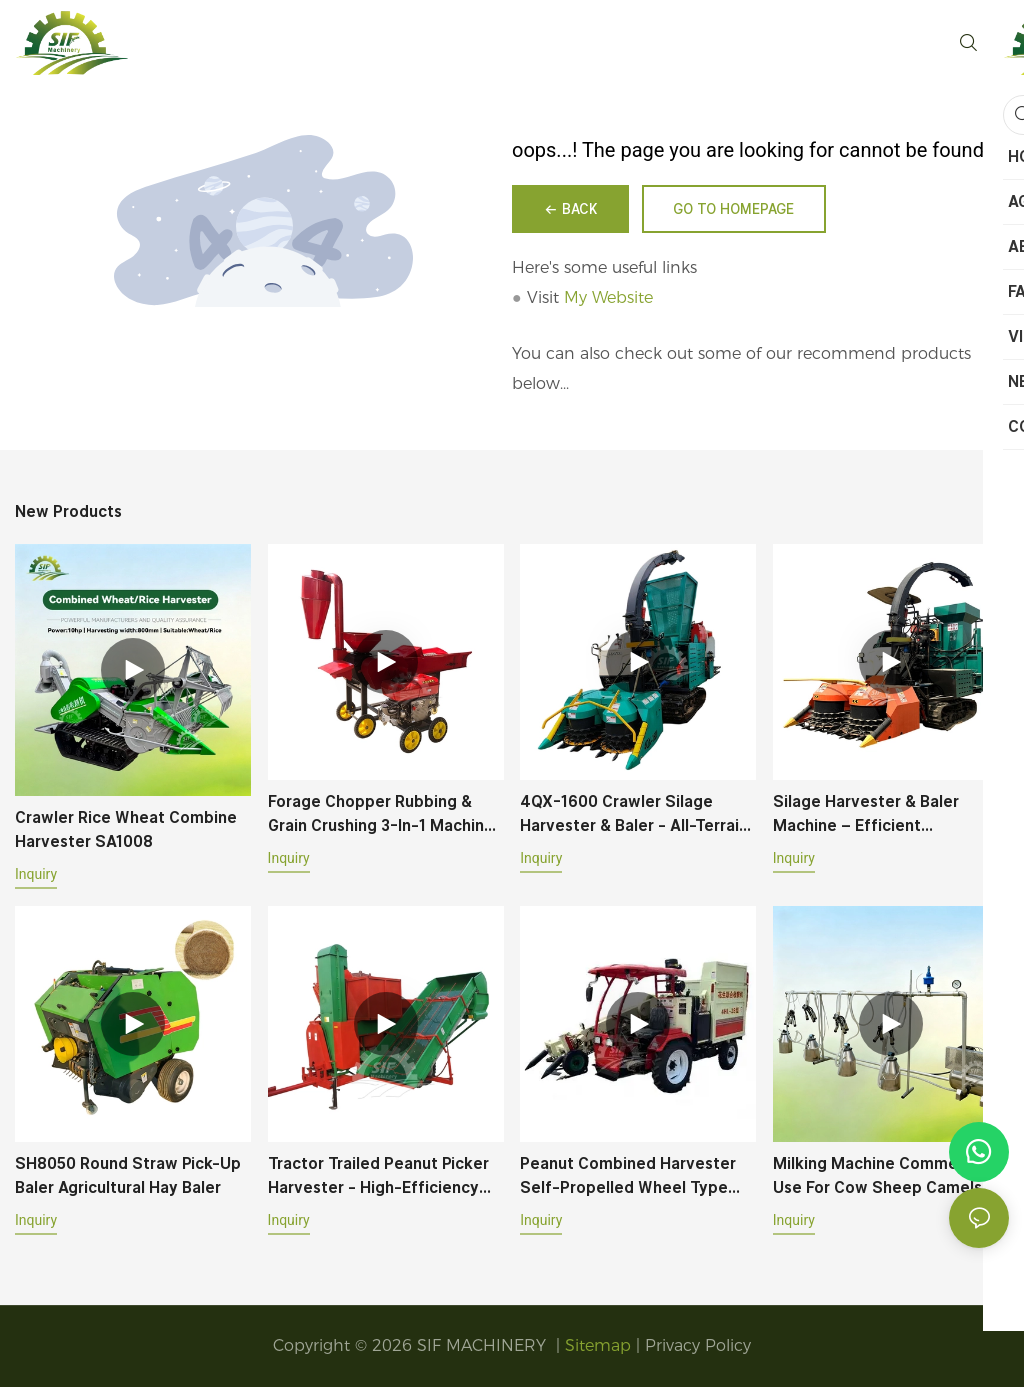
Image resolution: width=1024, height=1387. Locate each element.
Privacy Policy (698, 1345)
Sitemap (598, 1345)
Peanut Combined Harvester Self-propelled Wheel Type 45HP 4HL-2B (628, 1177)
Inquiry (36, 874)
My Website (608, 297)
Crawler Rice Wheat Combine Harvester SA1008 (126, 829)
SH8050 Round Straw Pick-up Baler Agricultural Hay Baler (128, 1175)
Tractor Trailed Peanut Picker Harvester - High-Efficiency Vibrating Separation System (378, 1177)
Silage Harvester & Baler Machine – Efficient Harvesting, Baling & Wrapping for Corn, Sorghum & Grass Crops (887, 815)
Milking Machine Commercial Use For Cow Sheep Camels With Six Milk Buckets (881, 1177)
